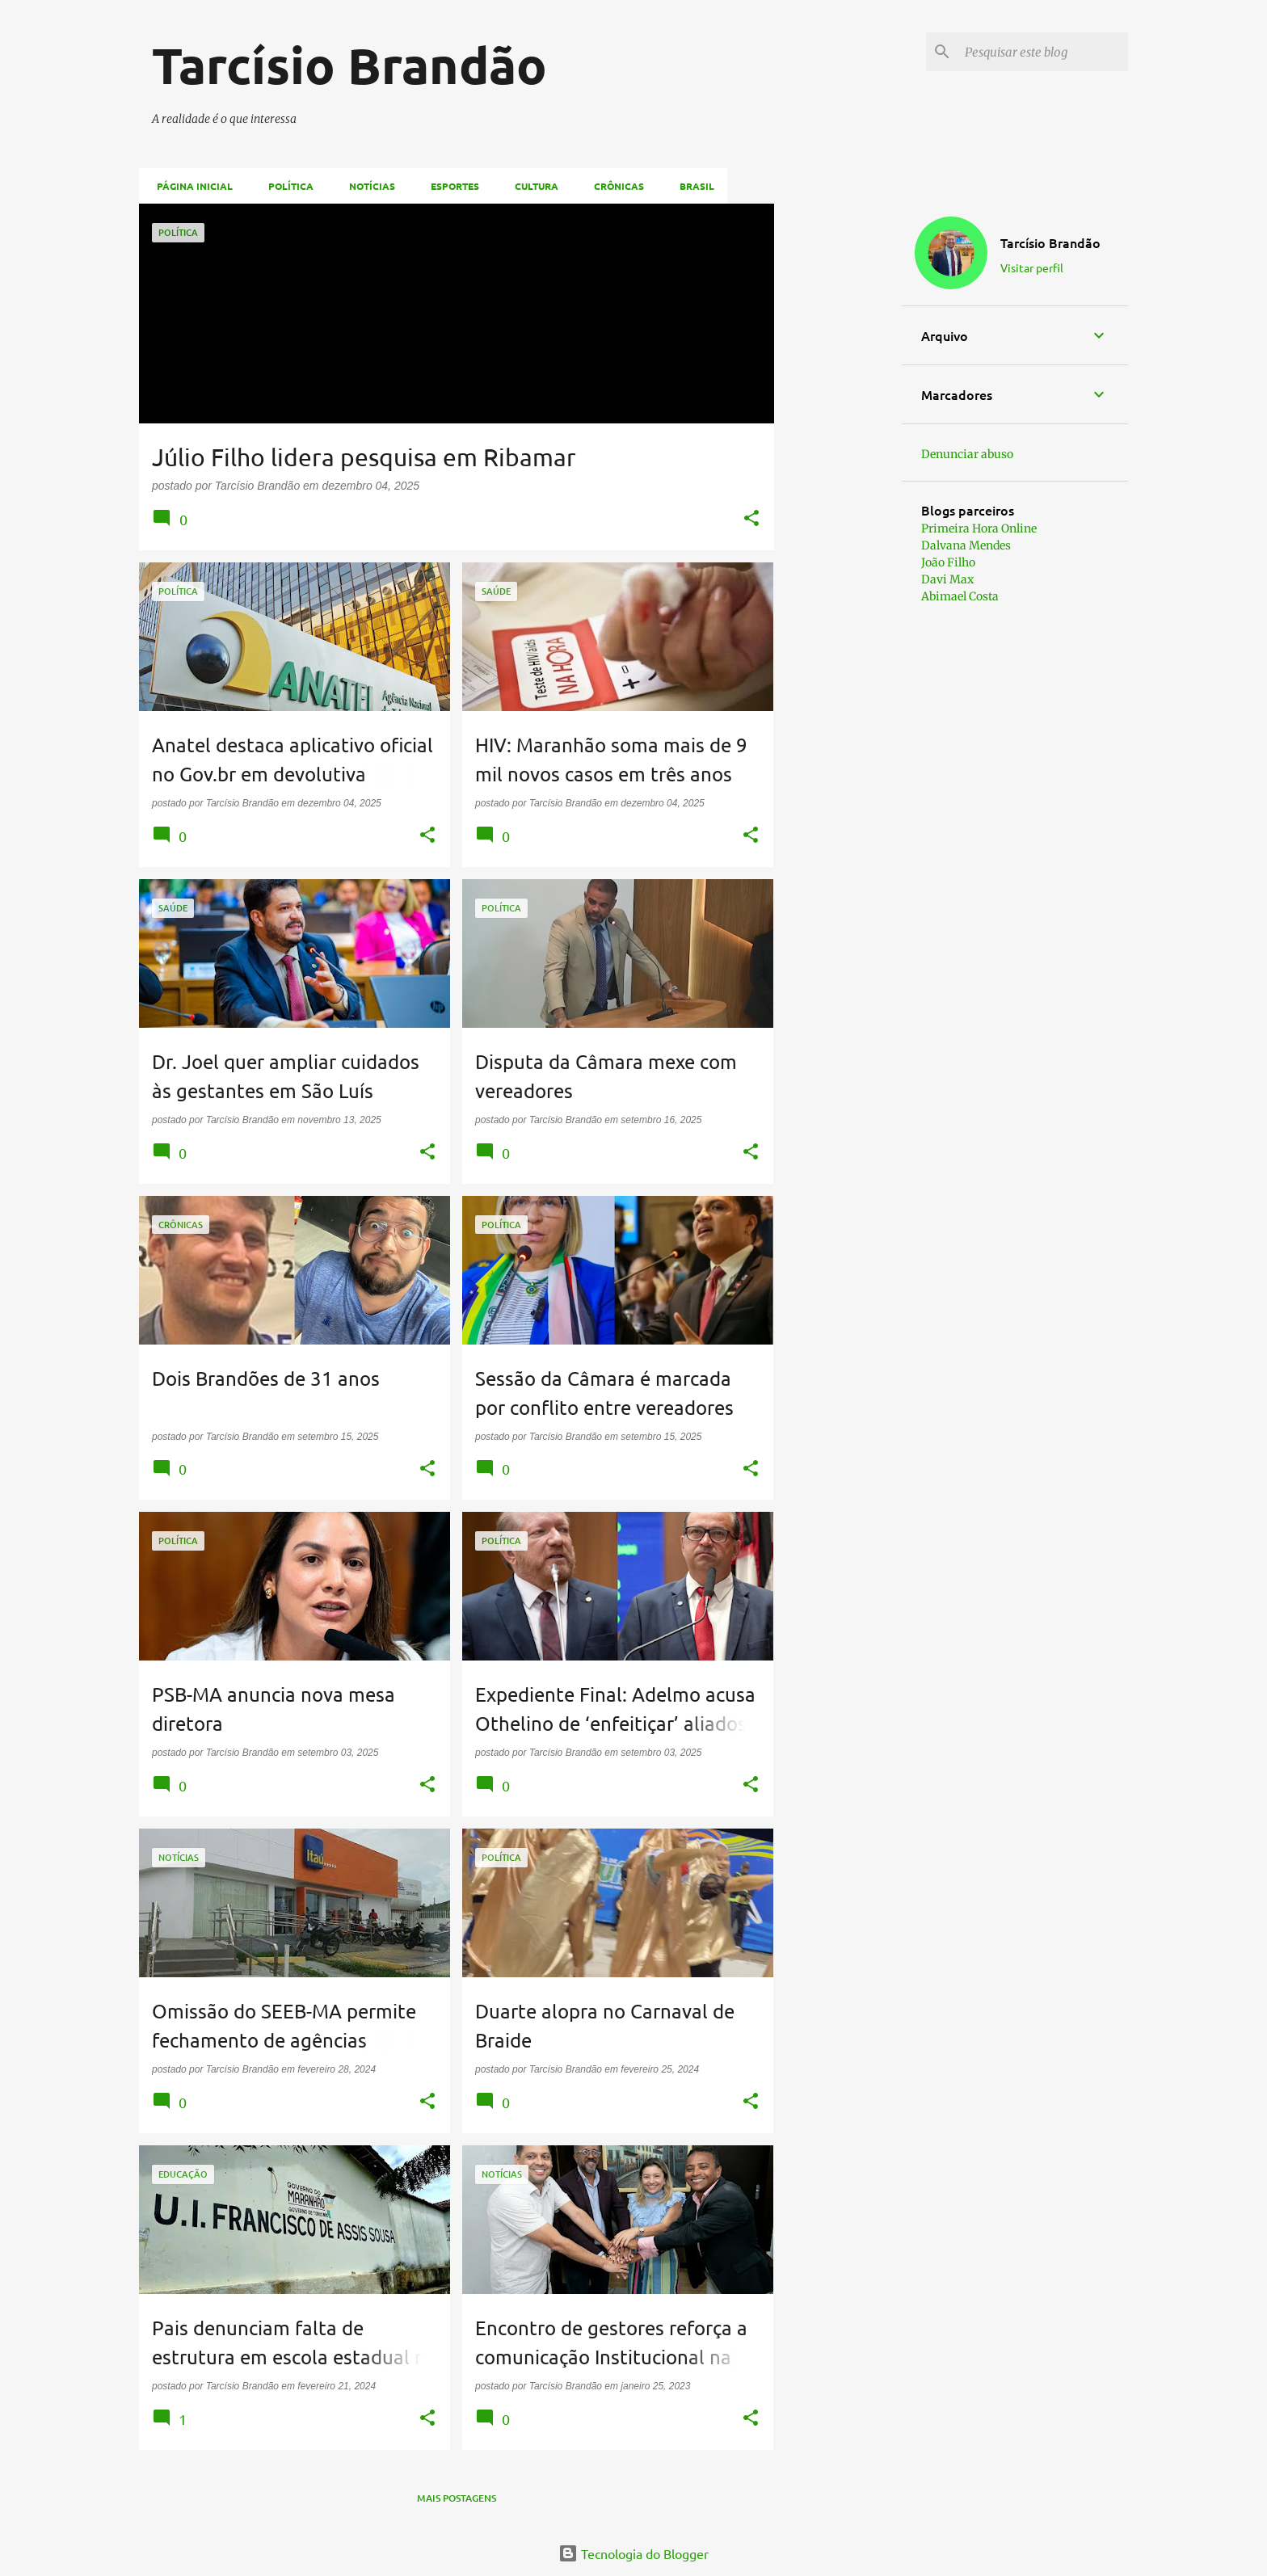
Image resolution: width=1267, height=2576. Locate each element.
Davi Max (947, 579)
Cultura (532, 185)
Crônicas (614, 185)
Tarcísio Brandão (1050, 242)
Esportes (450, 185)
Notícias (367, 185)
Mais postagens (456, 2498)
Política (286, 185)
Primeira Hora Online (979, 528)
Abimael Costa (960, 596)
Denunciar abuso (967, 454)
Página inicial (190, 185)
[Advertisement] (838, 446)
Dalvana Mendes (966, 545)
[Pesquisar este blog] (1043, 51)
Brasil (692, 185)
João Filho (948, 562)
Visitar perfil (1031, 267)
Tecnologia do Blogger (633, 2553)
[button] (751, 519)
